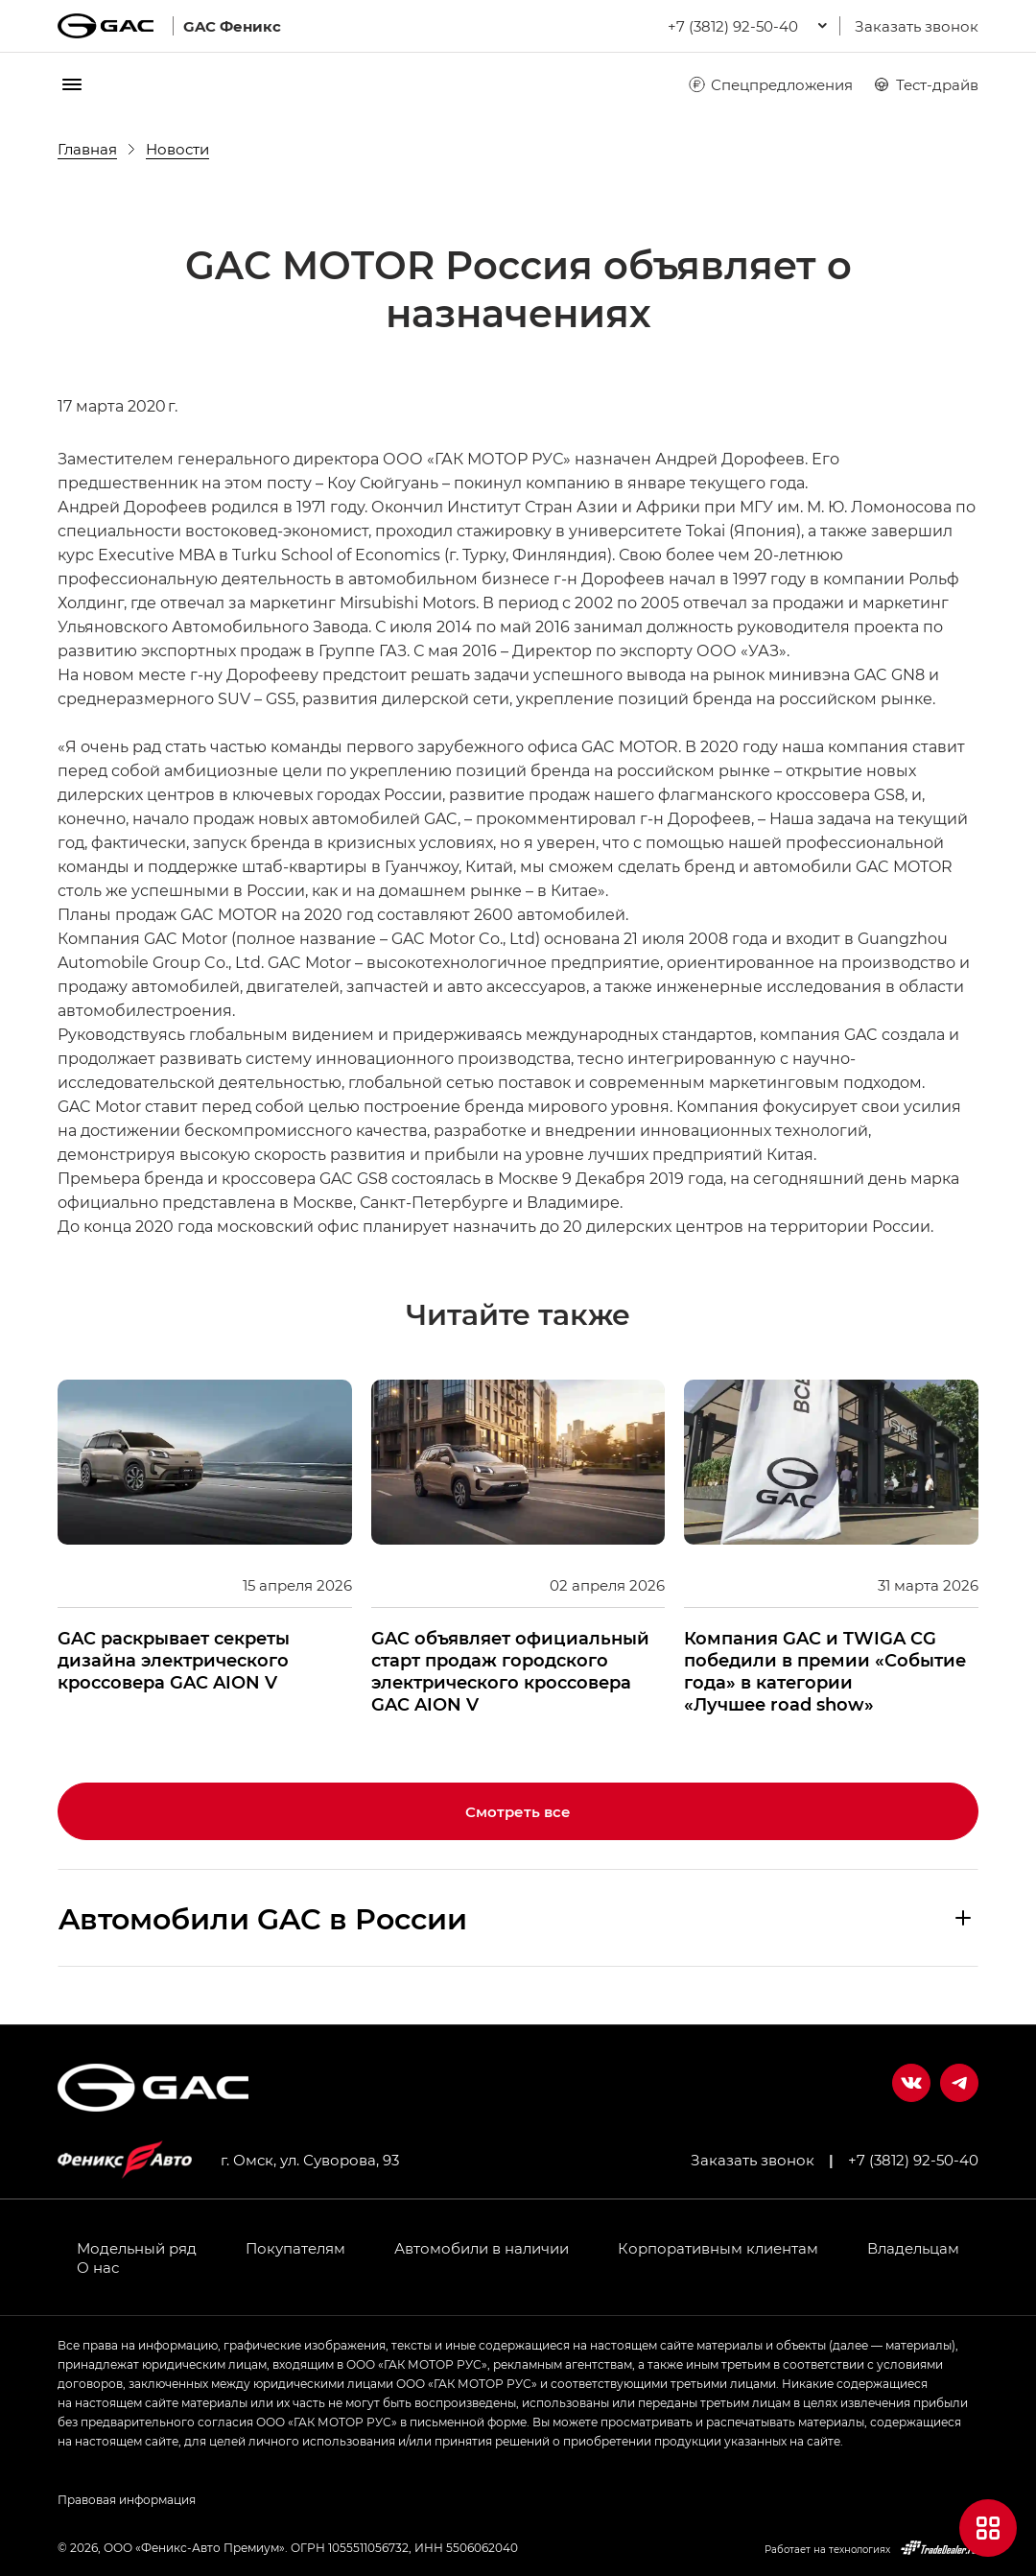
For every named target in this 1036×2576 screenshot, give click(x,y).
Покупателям (295, 2247)
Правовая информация (127, 2499)
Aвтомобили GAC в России (263, 1918)
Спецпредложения (770, 84)
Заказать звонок (916, 25)
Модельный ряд (137, 2247)
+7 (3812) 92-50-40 (913, 2159)
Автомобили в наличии (481, 2247)
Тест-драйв (925, 84)
